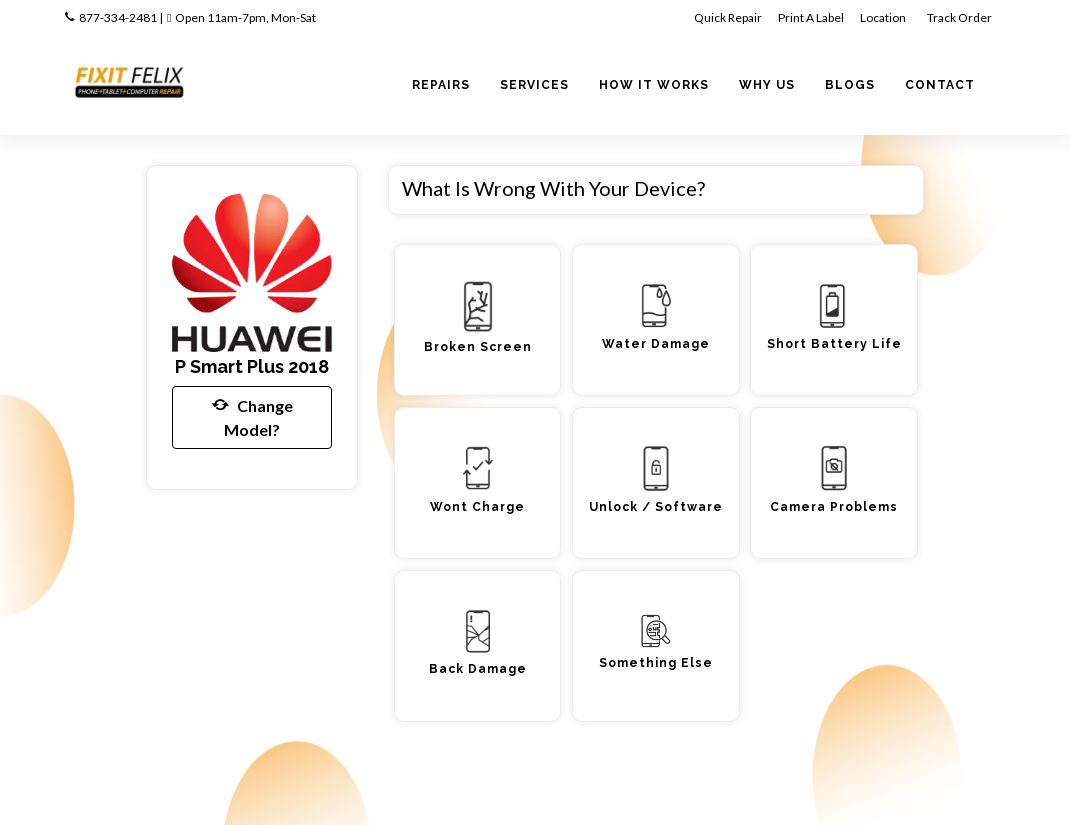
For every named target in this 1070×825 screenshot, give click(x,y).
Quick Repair (728, 17)
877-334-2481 (118, 17)
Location (884, 17)
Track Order (960, 17)
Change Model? (252, 416)
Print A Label (811, 17)
